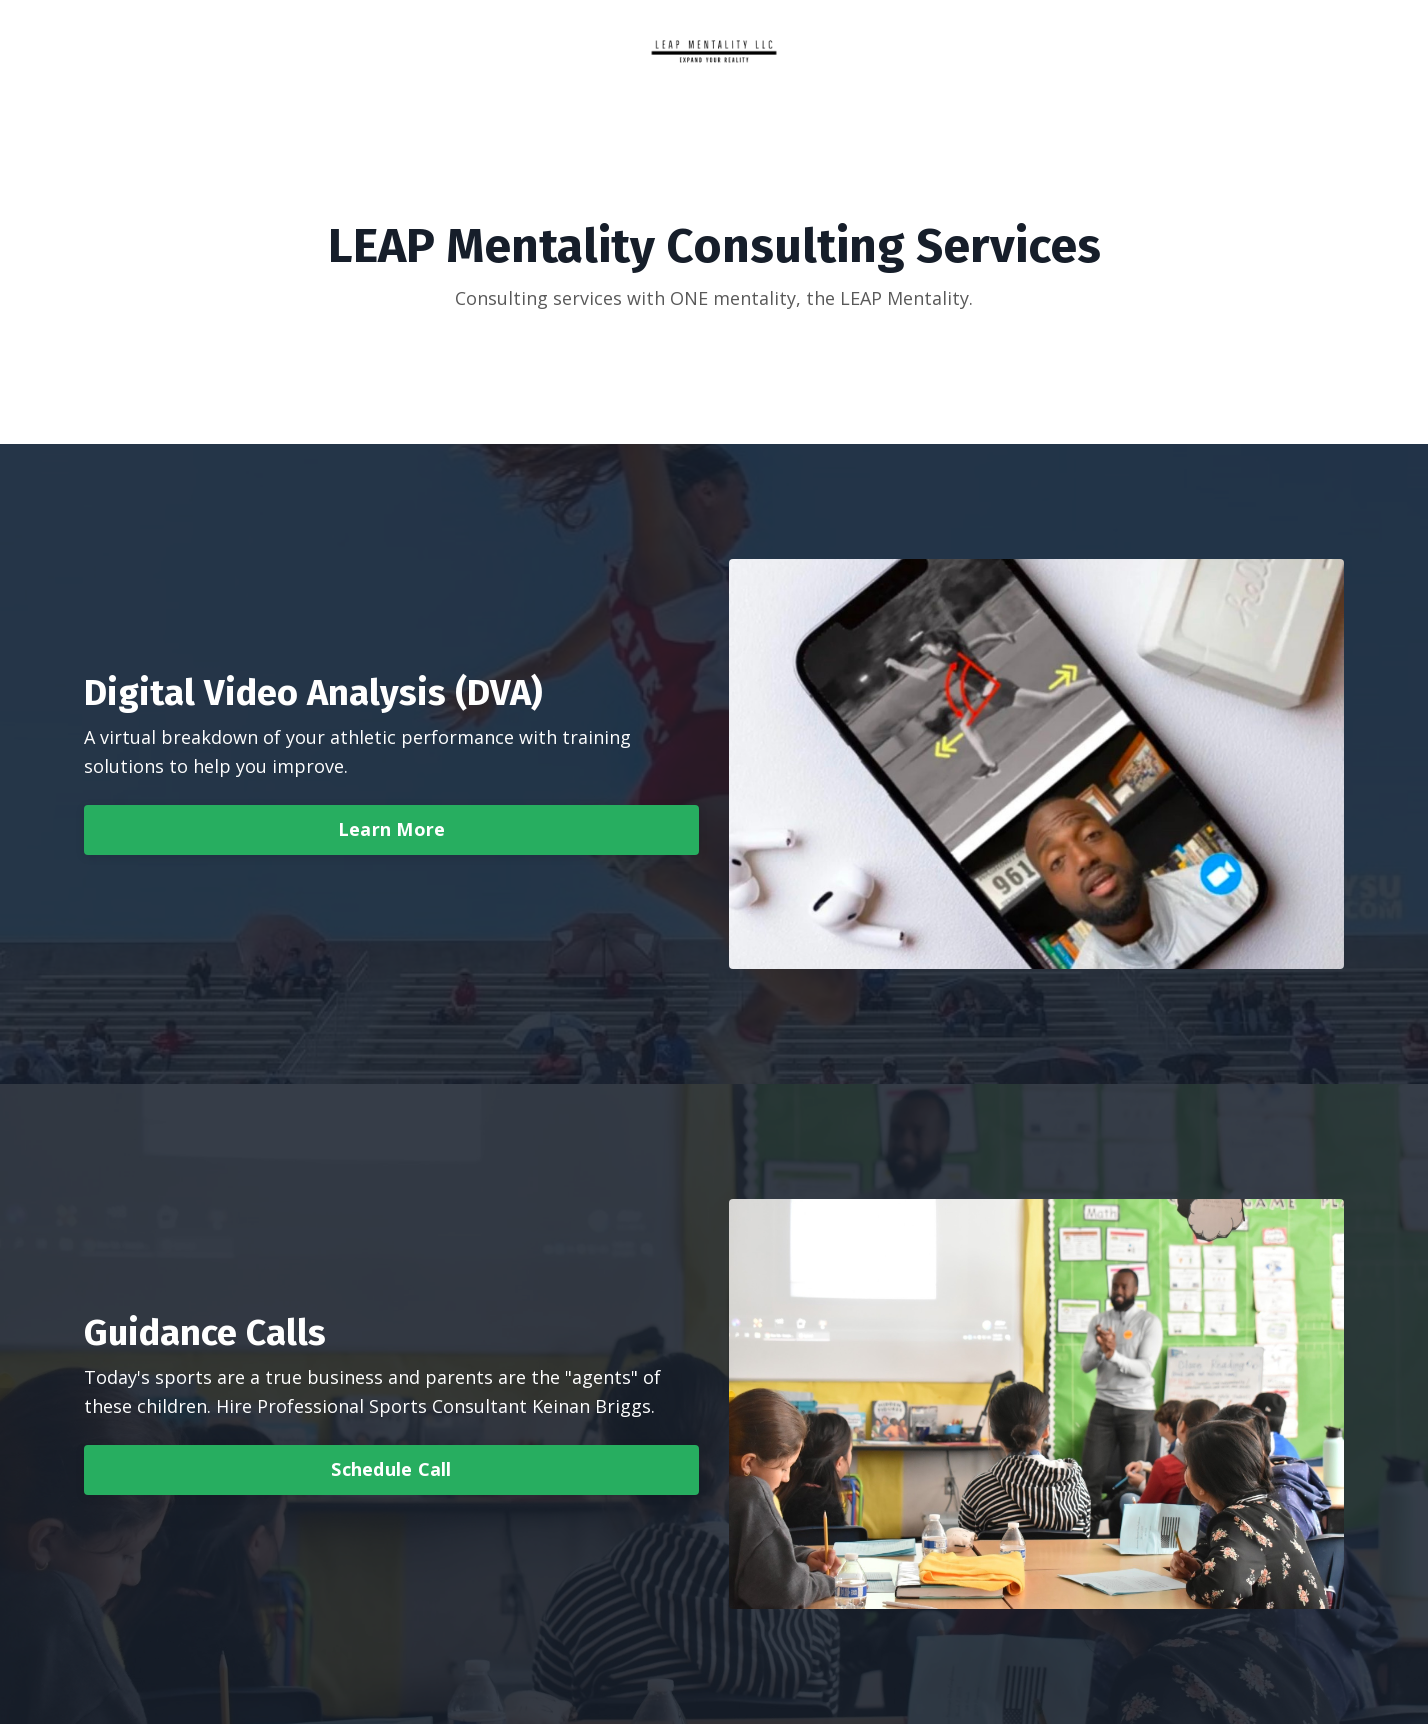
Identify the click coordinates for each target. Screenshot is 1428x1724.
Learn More (392, 829)
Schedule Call (391, 1469)
